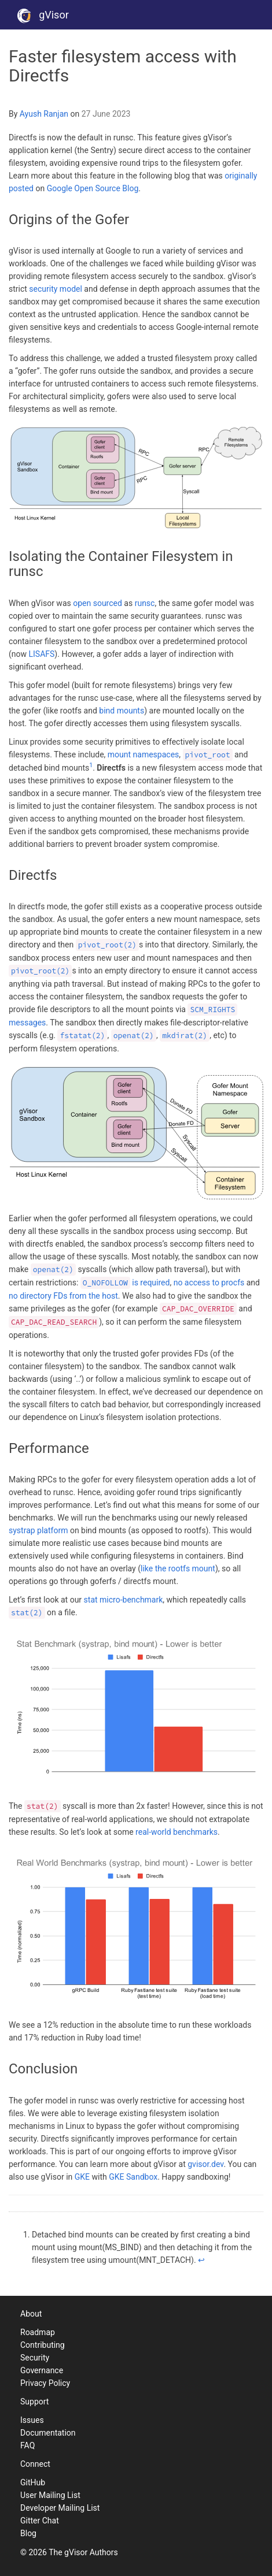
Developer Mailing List (60, 2507)
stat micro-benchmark (123, 1599)
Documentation (48, 2432)
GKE (82, 2176)
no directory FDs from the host (63, 1295)
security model (55, 288)
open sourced (97, 603)
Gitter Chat (39, 2520)
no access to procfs (209, 1282)
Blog (28, 2533)
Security (34, 2357)
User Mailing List (50, 2495)
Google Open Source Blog (93, 188)
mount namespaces (143, 754)
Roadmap (37, 2332)
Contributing (42, 2345)
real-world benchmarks (176, 1832)
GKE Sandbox (133, 2176)
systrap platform (38, 1530)
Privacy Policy (45, 2383)
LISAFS (42, 654)
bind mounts (121, 710)
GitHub (32, 2482)
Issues (32, 2420)
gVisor (43, 15)
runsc (145, 603)
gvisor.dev (205, 2164)
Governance (41, 2370)
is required (125, 1282)
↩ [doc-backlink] (201, 2260)
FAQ (27, 2445)
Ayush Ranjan (44, 113)
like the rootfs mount (178, 1568)
